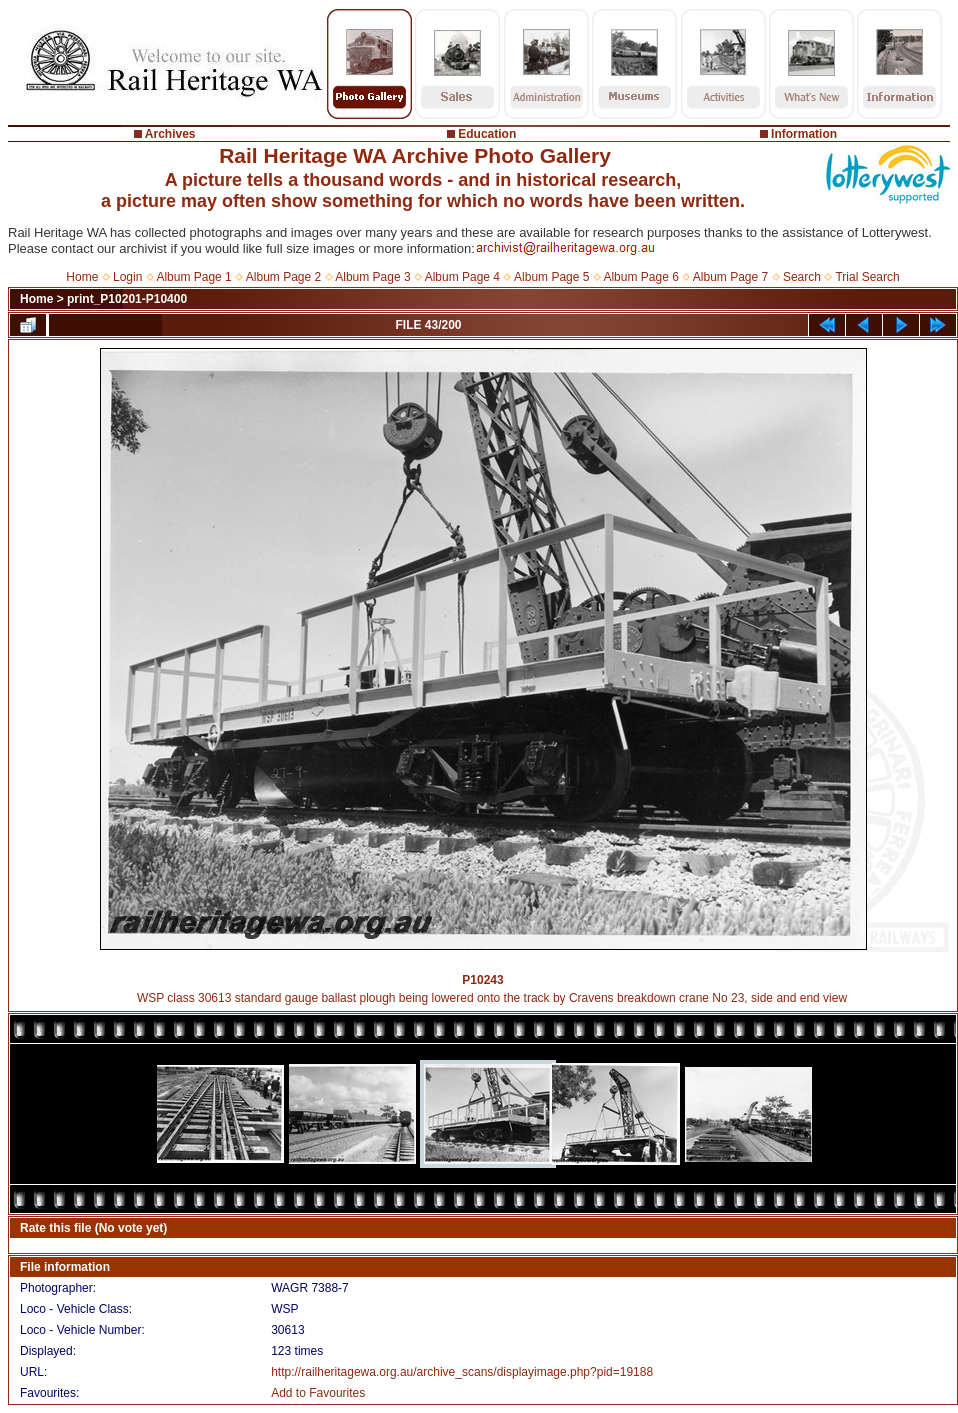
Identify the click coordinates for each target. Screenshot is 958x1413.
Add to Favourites (318, 1393)
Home (82, 277)
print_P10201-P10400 (127, 299)
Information (804, 134)
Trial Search (867, 277)
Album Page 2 (283, 277)
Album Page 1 (193, 277)
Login (127, 277)
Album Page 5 (551, 277)
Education (487, 134)
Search (802, 277)
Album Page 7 (730, 277)
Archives (170, 134)
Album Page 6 (640, 277)
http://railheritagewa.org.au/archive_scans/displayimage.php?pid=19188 (462, 1372)
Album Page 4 (462, 277)
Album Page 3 (372, 277)
